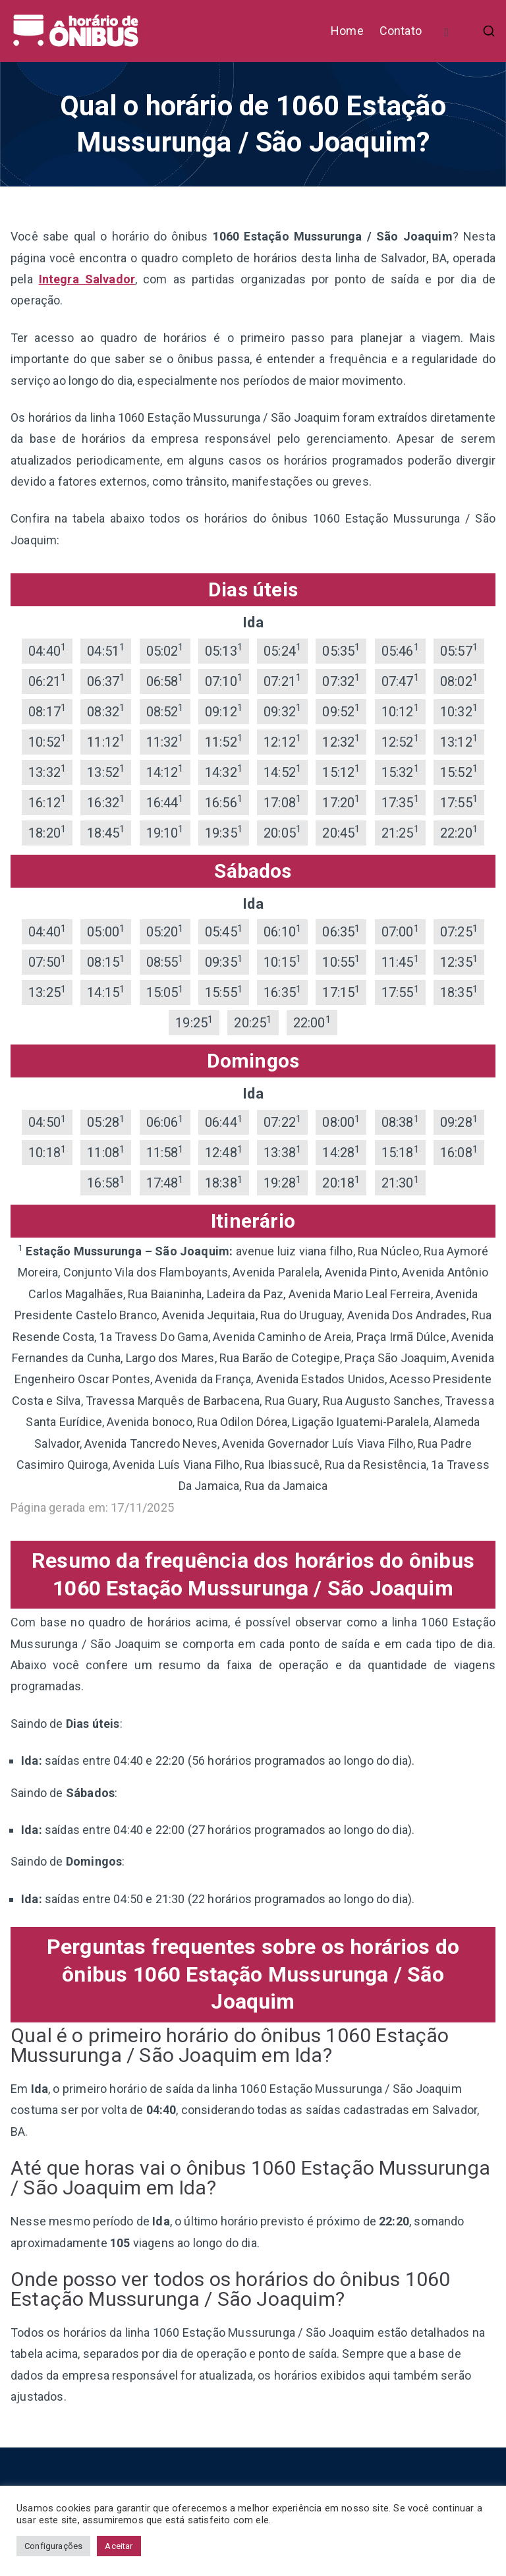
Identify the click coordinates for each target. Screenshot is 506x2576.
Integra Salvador (87, 279)
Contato (401, 31)
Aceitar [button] (118, 2546)
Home (347, 31)
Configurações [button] (53, 2546)
